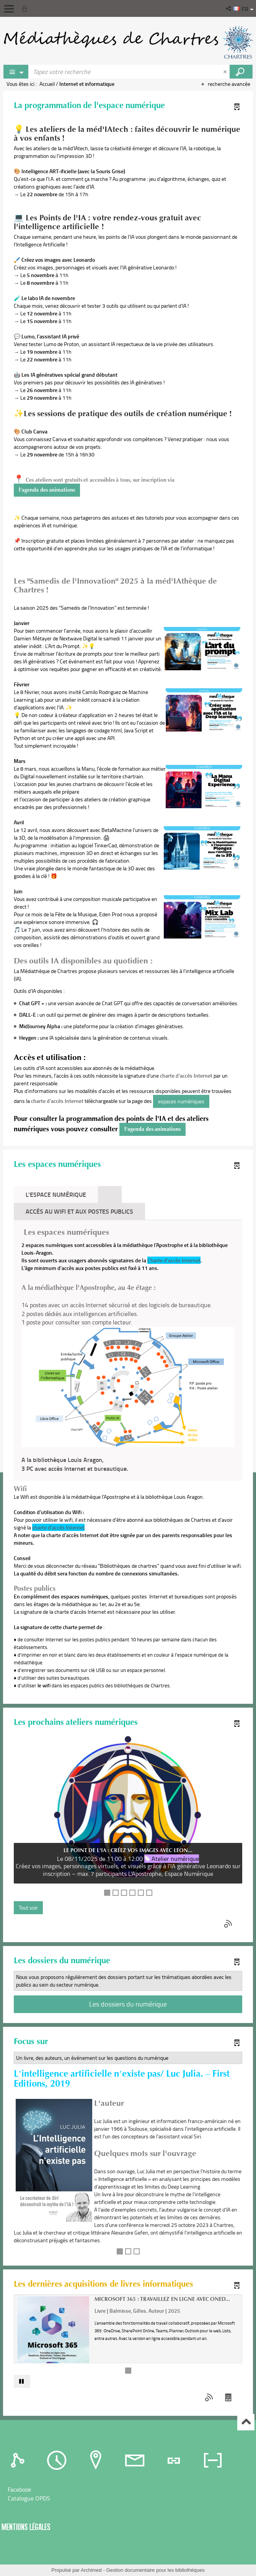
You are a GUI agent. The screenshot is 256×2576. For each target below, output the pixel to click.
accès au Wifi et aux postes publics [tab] (79, 1211)
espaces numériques (181, 1101)
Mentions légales (26, 2527)
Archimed (91, 2570)
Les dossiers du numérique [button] (128, 2003)
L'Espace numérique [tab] (56, 1194)
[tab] (110, 1194)
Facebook (19, 2489)
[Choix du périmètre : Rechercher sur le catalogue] (16, 72)
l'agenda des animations (47, 490)
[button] (229, 8)
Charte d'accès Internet (174, 1260)
